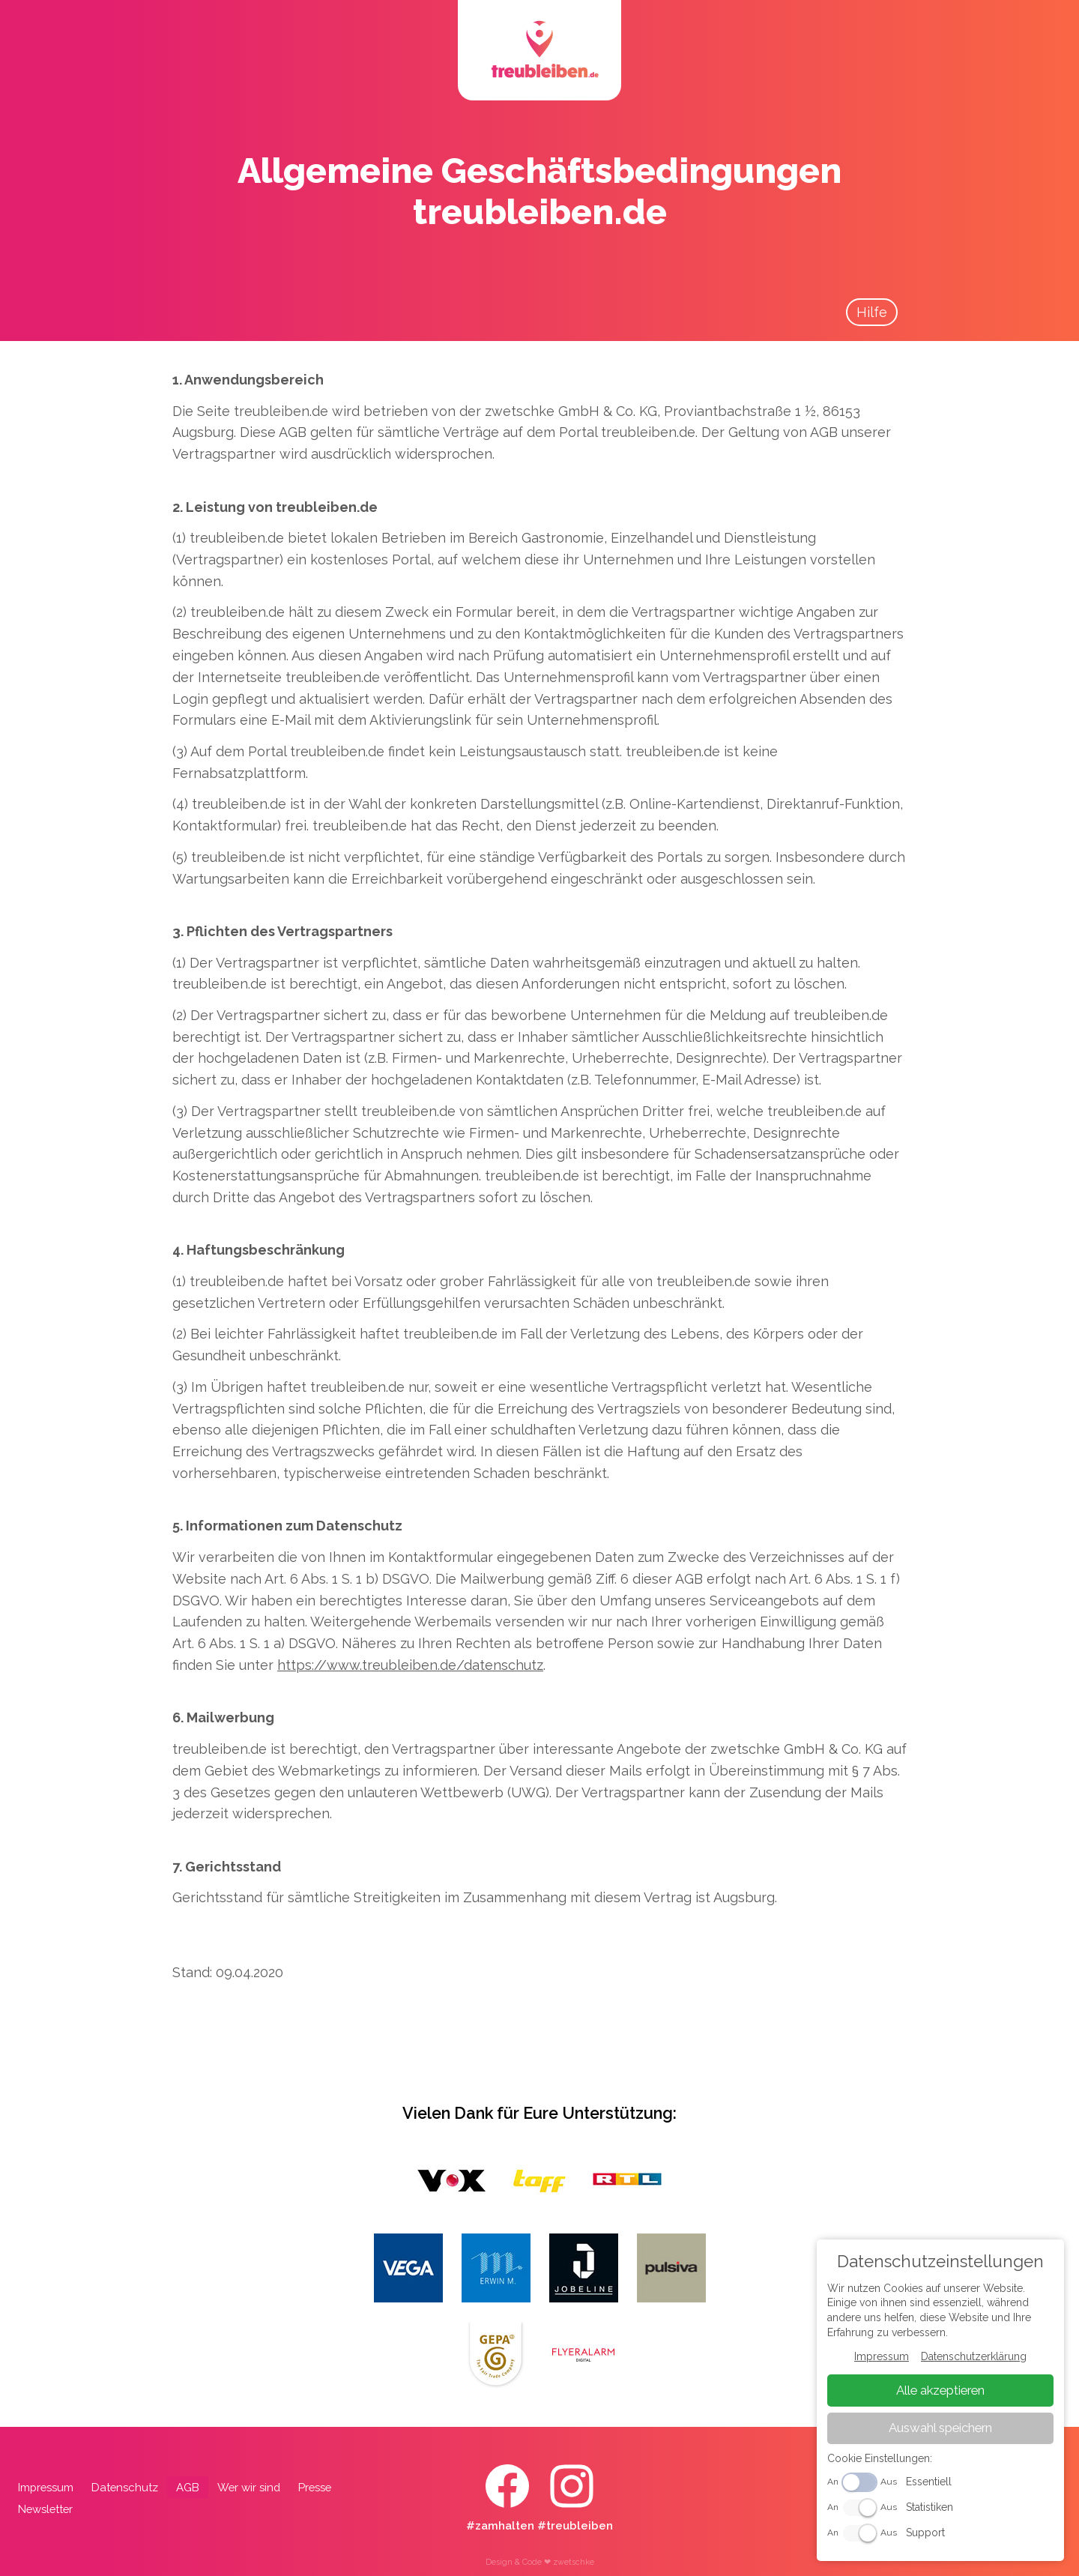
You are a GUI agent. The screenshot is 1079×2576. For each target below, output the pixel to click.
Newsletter (45, 2509)
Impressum (45, 2487)
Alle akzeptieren (940, 2390)
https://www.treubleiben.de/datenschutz (410, 1665)
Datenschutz (124, 2487)
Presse (314, 2487)
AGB (187, 2487)
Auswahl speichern (940, 2427)
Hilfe (871, 312)
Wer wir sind (248, 2487)
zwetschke (573, 2562)
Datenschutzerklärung (974, 2356)
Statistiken (929, 2507)
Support (925, 2533)
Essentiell (929, 2482)
